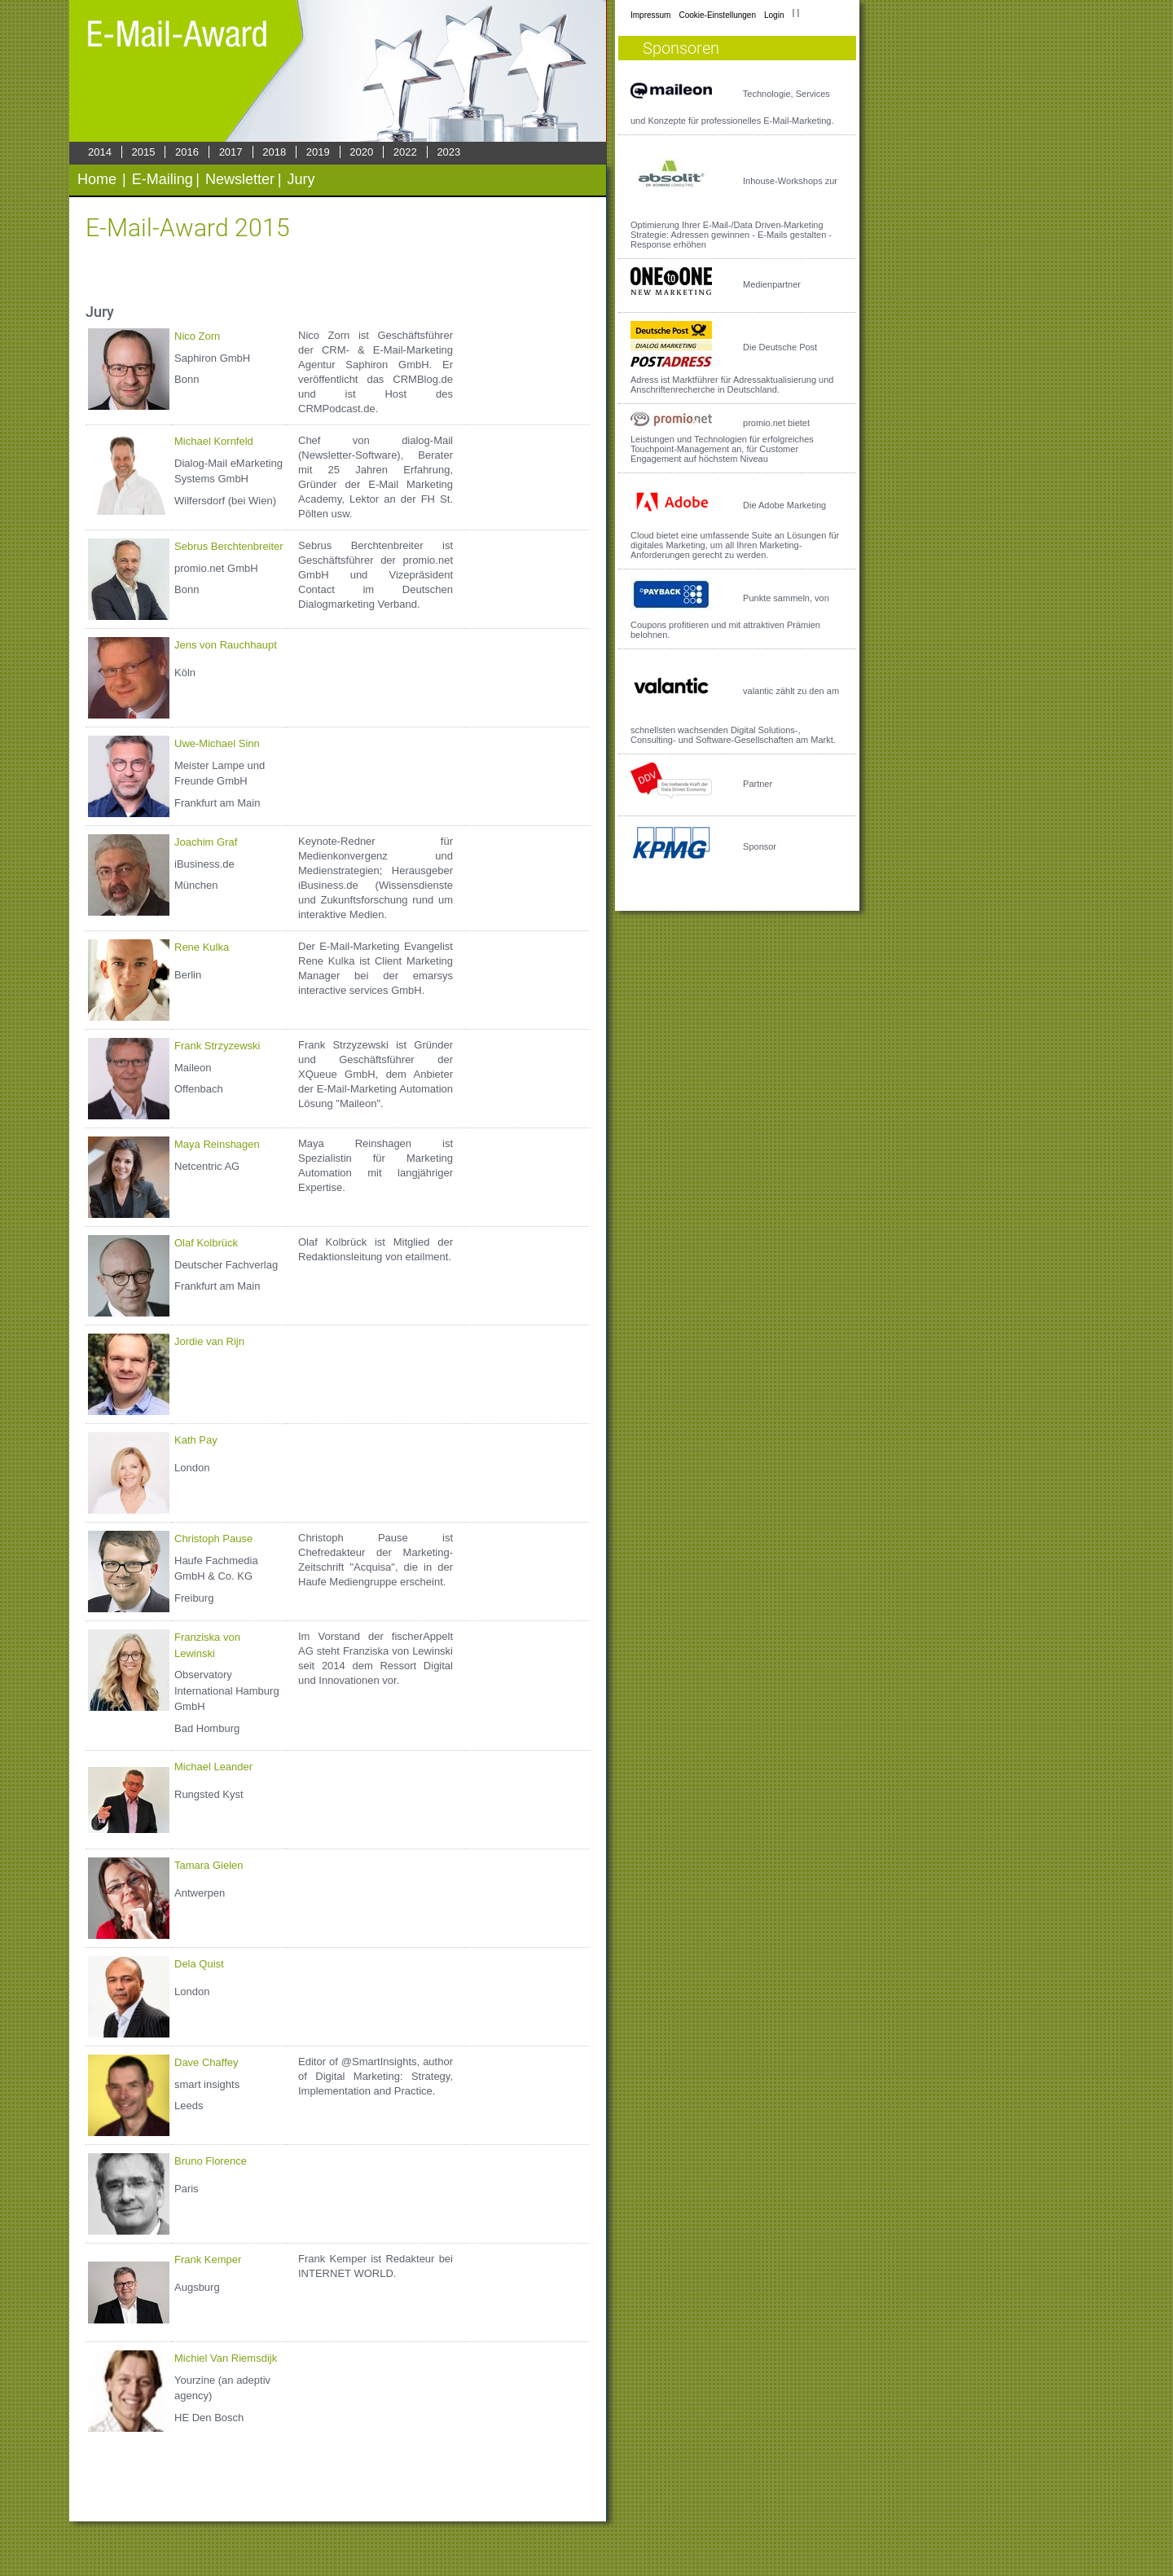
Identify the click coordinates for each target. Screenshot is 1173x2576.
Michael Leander (213, 1767)
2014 (100, 152)
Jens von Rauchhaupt (225, 645)
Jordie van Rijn (209, 1341)
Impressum (650, 15)
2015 (144, 152)
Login (774, 15)
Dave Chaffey (206, 2062)
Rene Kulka (201, 947)
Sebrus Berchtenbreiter (228, 546)
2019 (318, 152)
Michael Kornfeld (213, 441)
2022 (405, 152)
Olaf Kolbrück (206, 1243)
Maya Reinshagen (217, 1144)
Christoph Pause (213, 1538)
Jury (300, 179)
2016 (187, 152)
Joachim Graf (205, 842)
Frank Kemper (207, 2259)
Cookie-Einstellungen (717, 15)
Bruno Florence (210, 2161)
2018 (274, 152)
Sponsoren (681, 48)
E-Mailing (162, 179)
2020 (361, 152)
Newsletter (240, 179)
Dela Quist (199, 1964)
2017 (231, 152)
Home (96, 179)
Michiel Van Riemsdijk (225, 2358)
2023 (448, 152)
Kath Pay (195, 1440)
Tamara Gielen (209, 1865)
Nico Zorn (197, 336)
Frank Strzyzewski (217, 1046)
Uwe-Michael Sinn (217, 743)
